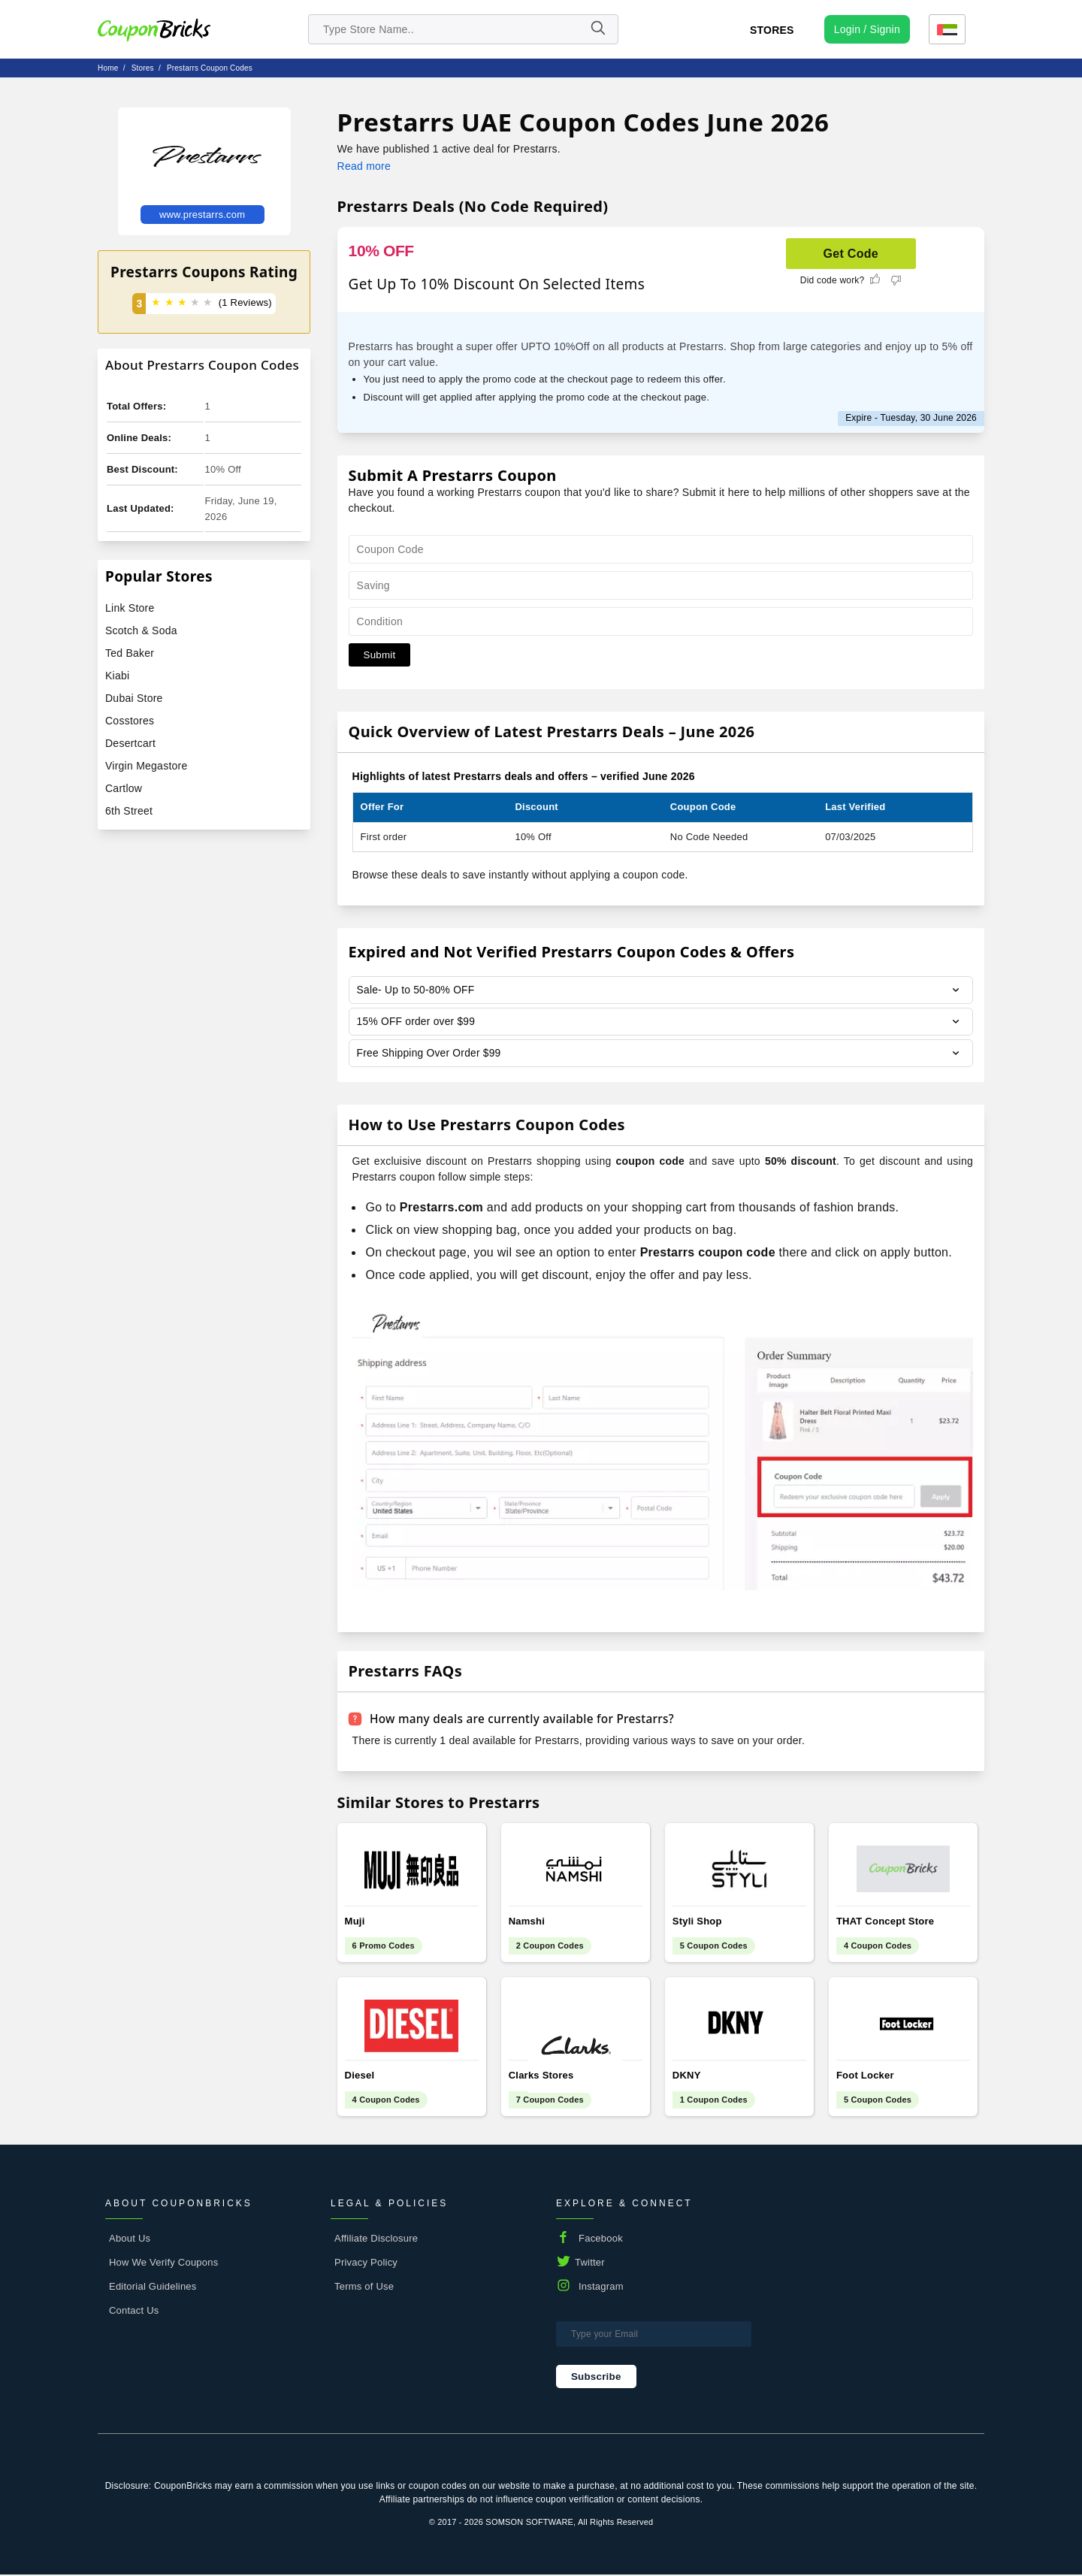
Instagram (601, 2288)
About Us (129, 2240)
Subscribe (596, 2378)
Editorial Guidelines (153, 2288)
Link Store (129, 608)
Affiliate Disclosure (376, 2240)
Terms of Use (364, 2288)
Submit (380, 655)
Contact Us (134, 2312)
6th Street (129, 811)
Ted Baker (129, 653)
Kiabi (117, 676)
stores (142, 68)
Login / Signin (867, 29)
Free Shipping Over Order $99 (430, 1055)
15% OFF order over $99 (417, 1023)
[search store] (463, 29)
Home (108, 68)
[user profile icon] (867, 29)
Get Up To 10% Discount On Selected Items (497, 284)
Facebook (601, 2240)
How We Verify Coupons (163, 2264)
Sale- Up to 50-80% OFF (416, 990)
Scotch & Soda (141, 630)
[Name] (597, 29)
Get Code (851, 253)
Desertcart (130, 743)
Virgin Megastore (146, 766)
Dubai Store (134, 698)
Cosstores (129, 721)
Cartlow (123, 788)
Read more (364, 166)
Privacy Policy (365, 2264)
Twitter (590, 2264)
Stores (772, 30)
